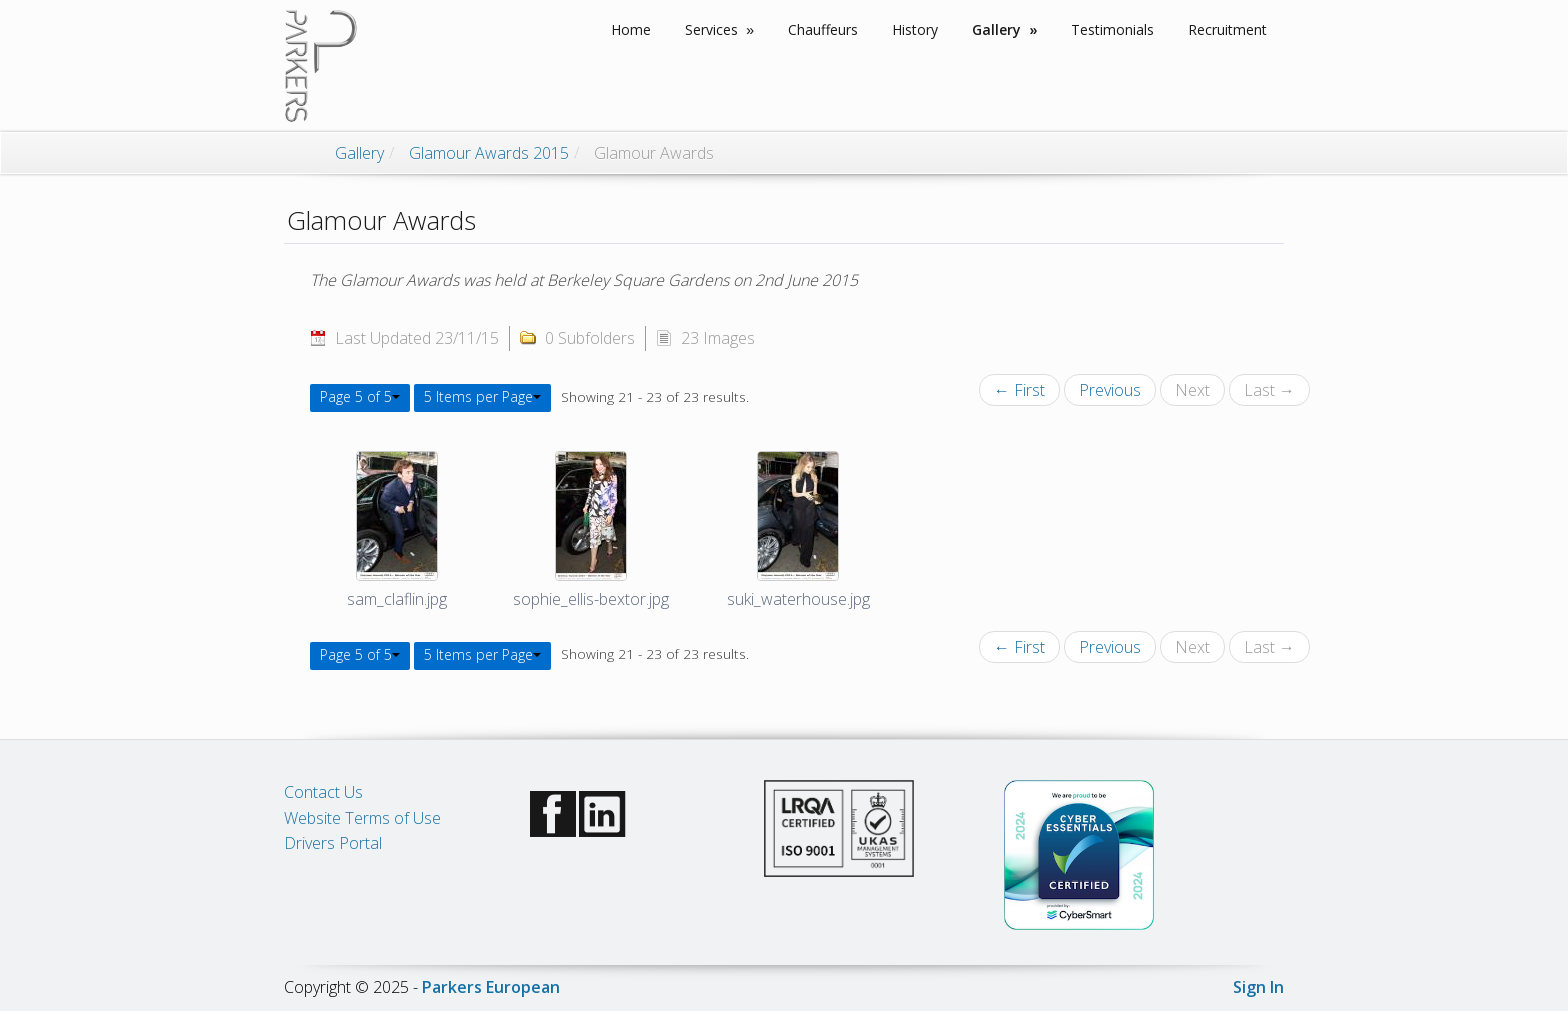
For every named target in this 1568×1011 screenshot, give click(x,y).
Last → (1269, 390)
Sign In (1258, 987)
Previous (1110, 390)
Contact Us (323, 792)
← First (1019, 390)
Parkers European (491, 987)
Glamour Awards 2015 (489, 153)
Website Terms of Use (362, 818)
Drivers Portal (333, 843)
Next (1192, 390)
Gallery (359, 153)
